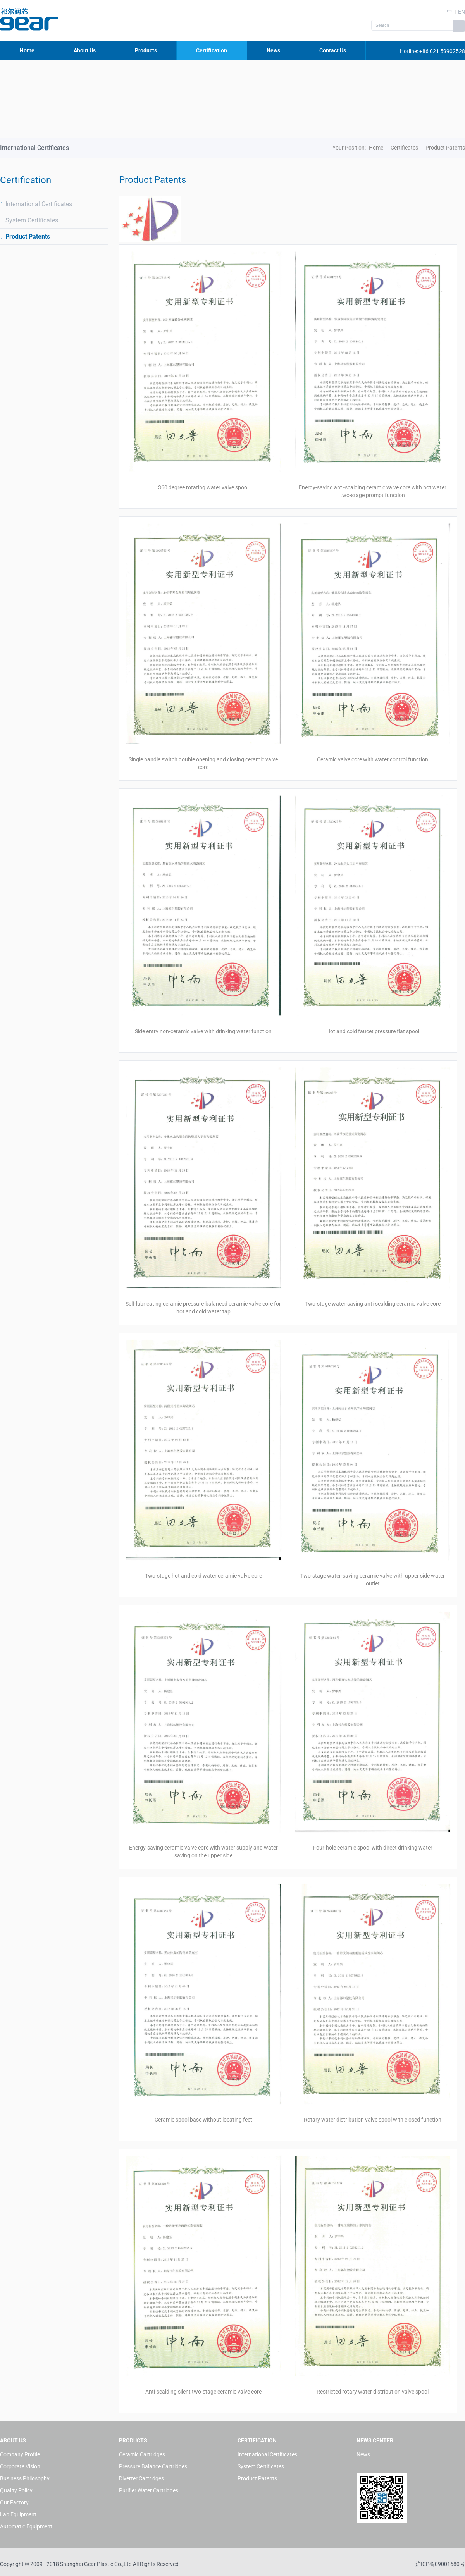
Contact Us (332, 50)
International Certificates (36, 204)
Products (146, 50)
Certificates (404, 148)
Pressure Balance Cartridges (153, 2466)
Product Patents (25, 236)
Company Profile (20, 2454)
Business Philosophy (25, 2478)
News (273, 50)
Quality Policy (16, 2490)
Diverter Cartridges (141, 2478)
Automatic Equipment (26, 2526)
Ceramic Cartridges (142, 2454)
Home (27, 50)
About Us (85, 50)
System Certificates (29, 220)
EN (461, 12)
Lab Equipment (18, 2514)
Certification (211, 50)
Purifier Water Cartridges (148, 2490)
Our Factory (14, 2502)
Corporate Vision (20, 2466)
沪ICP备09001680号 (440, 2564)
